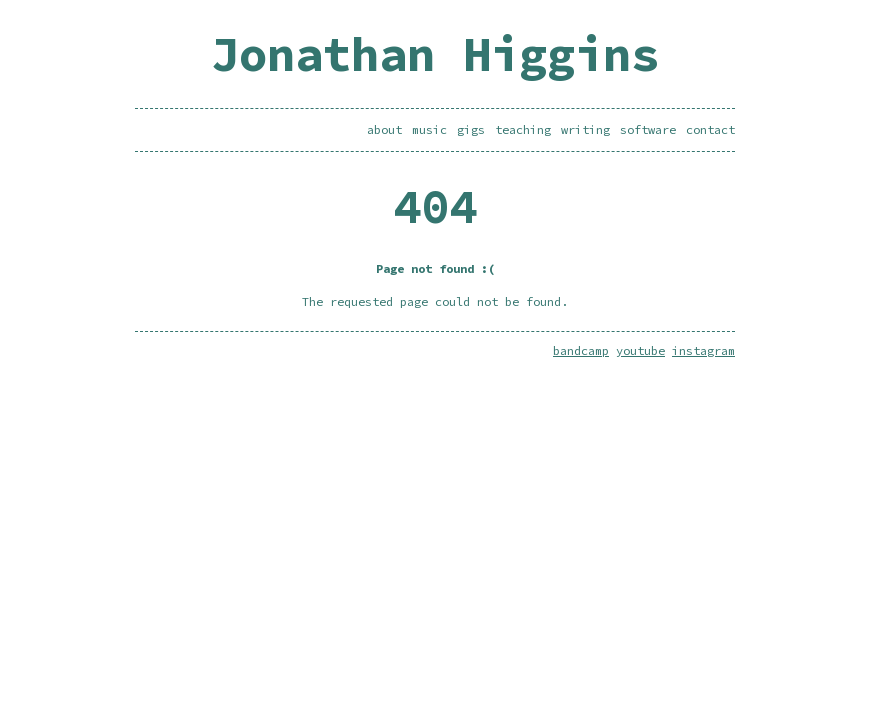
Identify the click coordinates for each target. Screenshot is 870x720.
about (384, 129)
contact (710, 129)
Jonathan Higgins (435, 54)
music (429, 129)
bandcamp (581, 350)
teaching (523, 129)
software (648, 129)
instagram (703, 350)
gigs (471, 129)
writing (585, 129)
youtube (640, 350)
